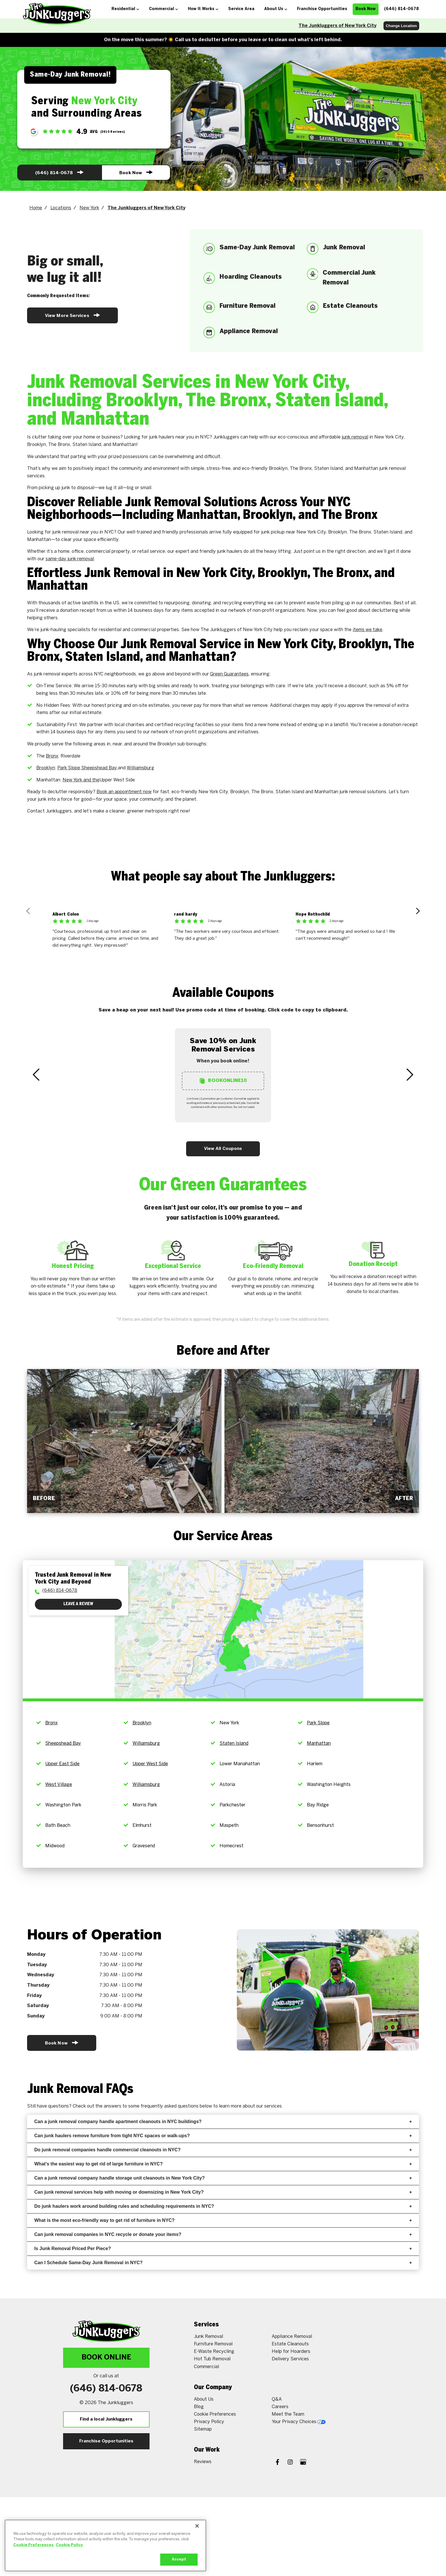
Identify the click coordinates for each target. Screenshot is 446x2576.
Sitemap (203, 2429)
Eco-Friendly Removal (273, 1266)
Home (35, 208)
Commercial (206, 2367)
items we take (367, 630)
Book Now (136, 172)
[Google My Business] (303, 2462)
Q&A (277, 2399)
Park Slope (318, 1723)
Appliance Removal (292, 2336)
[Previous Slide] (36, 1075)
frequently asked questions (170, 2106)
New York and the (81, 780)
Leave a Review (78, 1604)
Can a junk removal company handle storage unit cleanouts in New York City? (223, 2178)
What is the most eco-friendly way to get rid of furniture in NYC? (223, 2220)
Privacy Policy (209, 2422)
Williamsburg (140, 768)
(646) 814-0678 (59, 172)
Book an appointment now (124, 792)
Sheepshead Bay (63, 1743)
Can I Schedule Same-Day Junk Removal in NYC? (223, 2262)
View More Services (72, 315)
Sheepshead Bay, (99, 768)
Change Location (401, 26)
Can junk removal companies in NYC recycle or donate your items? (223, 2234)
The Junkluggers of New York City (337, 26)
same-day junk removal (70, 559)
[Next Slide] (410, 1075)
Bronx (52, 756)
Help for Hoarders (291, 2351)
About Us (203, 2399)
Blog (199, 2407)
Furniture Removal (213, 2344)
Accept (179, 2559)
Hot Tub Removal (212, 2359)
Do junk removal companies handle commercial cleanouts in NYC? (223, 2149)
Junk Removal (208, 2336)
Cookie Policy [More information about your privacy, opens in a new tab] (69, 2545)
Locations (60, 208)
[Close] (197, 2526)
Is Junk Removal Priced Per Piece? (223, 2248)
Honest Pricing (73, 1266)
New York (89, 208)
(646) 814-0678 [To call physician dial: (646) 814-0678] (59, 1590)
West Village (58, 1784)
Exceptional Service (173, 1266)
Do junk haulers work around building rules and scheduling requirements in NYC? (223, 2206)
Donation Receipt (373, 1264)
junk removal (355, 437)
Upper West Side (150, 1764)
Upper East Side (62, 1764)
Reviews (202, 2462)
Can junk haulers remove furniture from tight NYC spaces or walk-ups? (223, 2135)
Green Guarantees (229, 674)
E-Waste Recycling (214, 2351)
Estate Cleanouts (290, 2344)
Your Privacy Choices (299, 2422)
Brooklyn (45, 768)
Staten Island (234, 1743)
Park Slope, (69, 768)
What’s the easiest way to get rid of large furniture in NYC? (223, 2163)
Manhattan (319, 1743)
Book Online (106, 2357)
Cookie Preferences (215, 2414)
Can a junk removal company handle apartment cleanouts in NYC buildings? (223, 2121)
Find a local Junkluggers (106, 2419)
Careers (280, 2407)
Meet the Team (288, 2414)
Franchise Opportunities (106, 2441)
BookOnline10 (223, 1080)
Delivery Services (290, 2359)
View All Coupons (223, 1149)
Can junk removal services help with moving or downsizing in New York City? (223, 2192)
